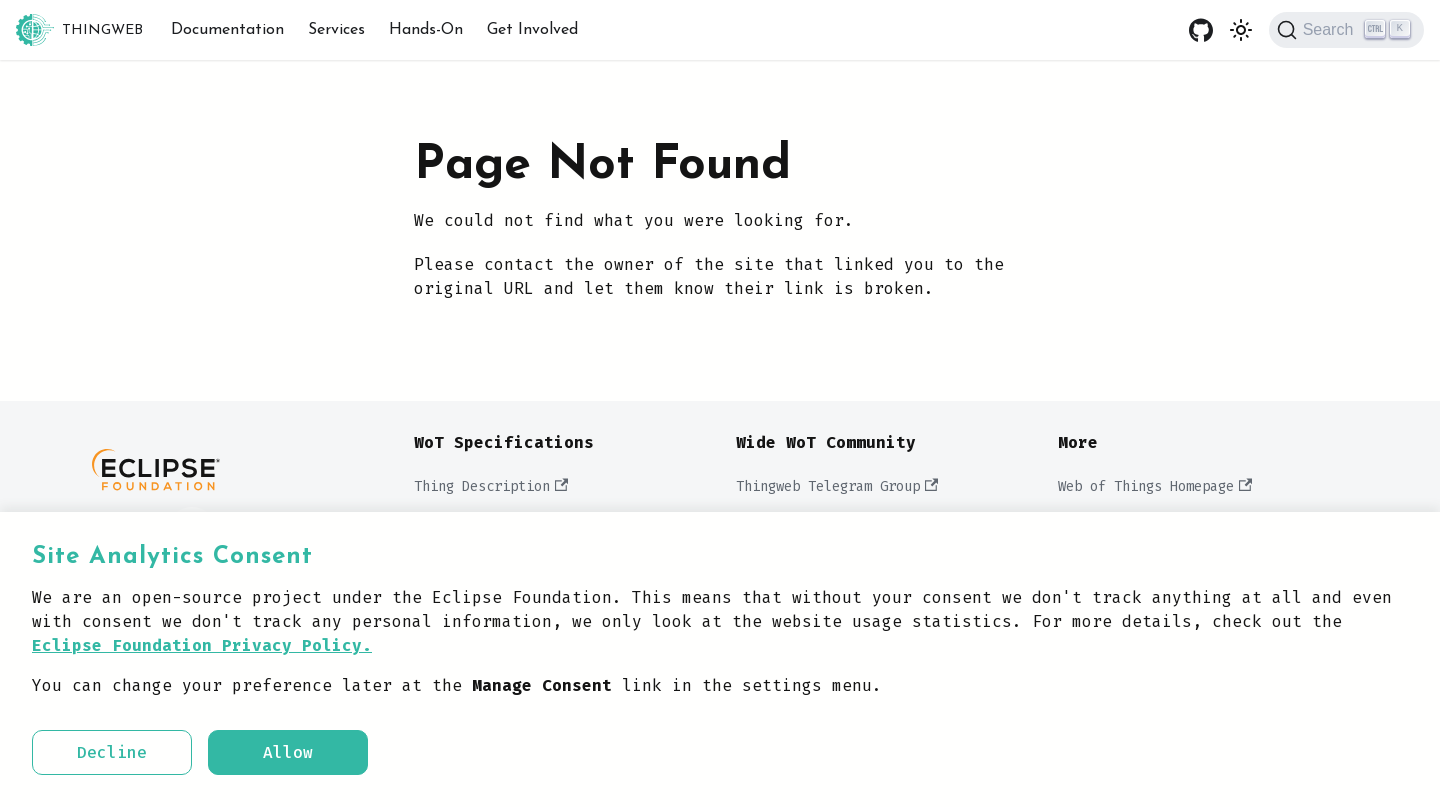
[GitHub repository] (1201, 30)
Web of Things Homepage (1155, 486)
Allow (288, 752)
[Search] (1346, 30)
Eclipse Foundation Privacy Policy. (202, 645)
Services (336, 30)
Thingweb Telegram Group (837, 486)
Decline (112, 752)
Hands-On (426, 30)
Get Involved (532, 30)
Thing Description (491, 486)
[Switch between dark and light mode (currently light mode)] (1241, 30)
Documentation (227, 30)
